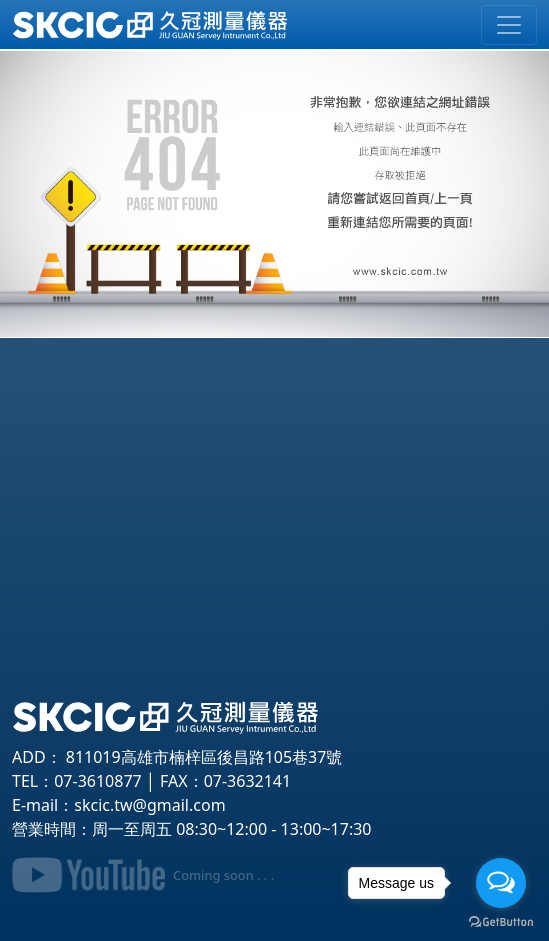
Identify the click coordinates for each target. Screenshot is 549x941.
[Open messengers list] (501, 883)
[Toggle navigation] (509, 25)
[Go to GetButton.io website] (501, 921)
